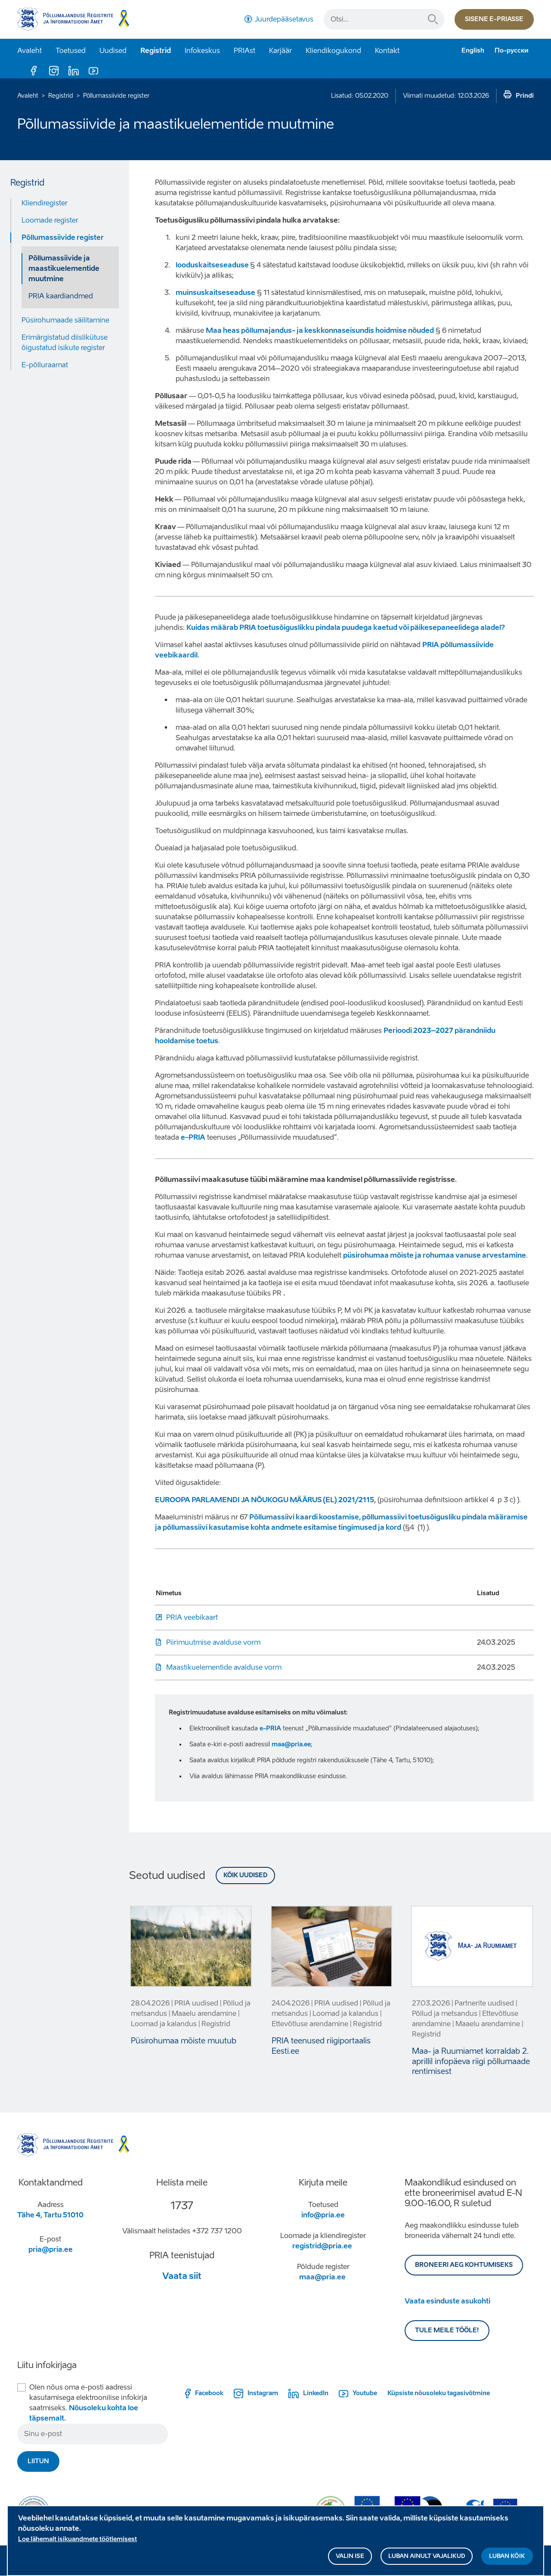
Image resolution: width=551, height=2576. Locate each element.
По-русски (512, 50)
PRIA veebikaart (192, 1617)
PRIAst (244, 50)
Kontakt (387, 50)
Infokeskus (202, 50)
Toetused (71, 50)
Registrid (155, 50)
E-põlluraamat (45, 365)
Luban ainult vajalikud (426, 2557)
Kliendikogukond (333, 50)
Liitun (38, 2461)
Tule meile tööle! (447, 2330)
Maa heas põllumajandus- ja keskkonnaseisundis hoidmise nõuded (320, 330)
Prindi (525, 95)
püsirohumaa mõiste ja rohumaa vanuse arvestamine (434, 1255)
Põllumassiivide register (116, 95)
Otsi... (433, 19)
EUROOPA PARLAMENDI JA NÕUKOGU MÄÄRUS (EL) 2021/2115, (265, 1500)
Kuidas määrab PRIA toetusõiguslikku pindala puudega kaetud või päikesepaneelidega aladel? (345, 627)
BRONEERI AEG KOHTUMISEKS (464, 2265)
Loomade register (50, 220)
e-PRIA (193, 1137)
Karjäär (280, 50)
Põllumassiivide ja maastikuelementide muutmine (63, 268)
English (472, 50)
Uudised (113, 50)
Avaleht (29, 50)
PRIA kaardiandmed (60, 296)
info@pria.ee (323, 2215)
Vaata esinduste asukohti (447, 2301)
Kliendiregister (45, 203)
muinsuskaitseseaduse (215, 292)
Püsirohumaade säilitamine (65, 320)
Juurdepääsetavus (284, 19)
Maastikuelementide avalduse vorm (224, 1667)
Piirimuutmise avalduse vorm (213, 1642)
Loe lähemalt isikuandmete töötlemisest (77, 2541)
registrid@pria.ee (322, 2246)
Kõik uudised (245, 1875)
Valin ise (350, 2557)
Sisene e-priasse (494, 19)
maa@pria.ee (291, 1744)
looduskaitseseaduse (213, 265)
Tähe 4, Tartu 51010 (50, 2215)
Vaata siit (181, 2276)
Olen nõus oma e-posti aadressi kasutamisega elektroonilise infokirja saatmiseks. (88, 2402)
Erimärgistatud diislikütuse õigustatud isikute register (65, 342)
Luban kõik (507, 2557)
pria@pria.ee (50, 2249)
